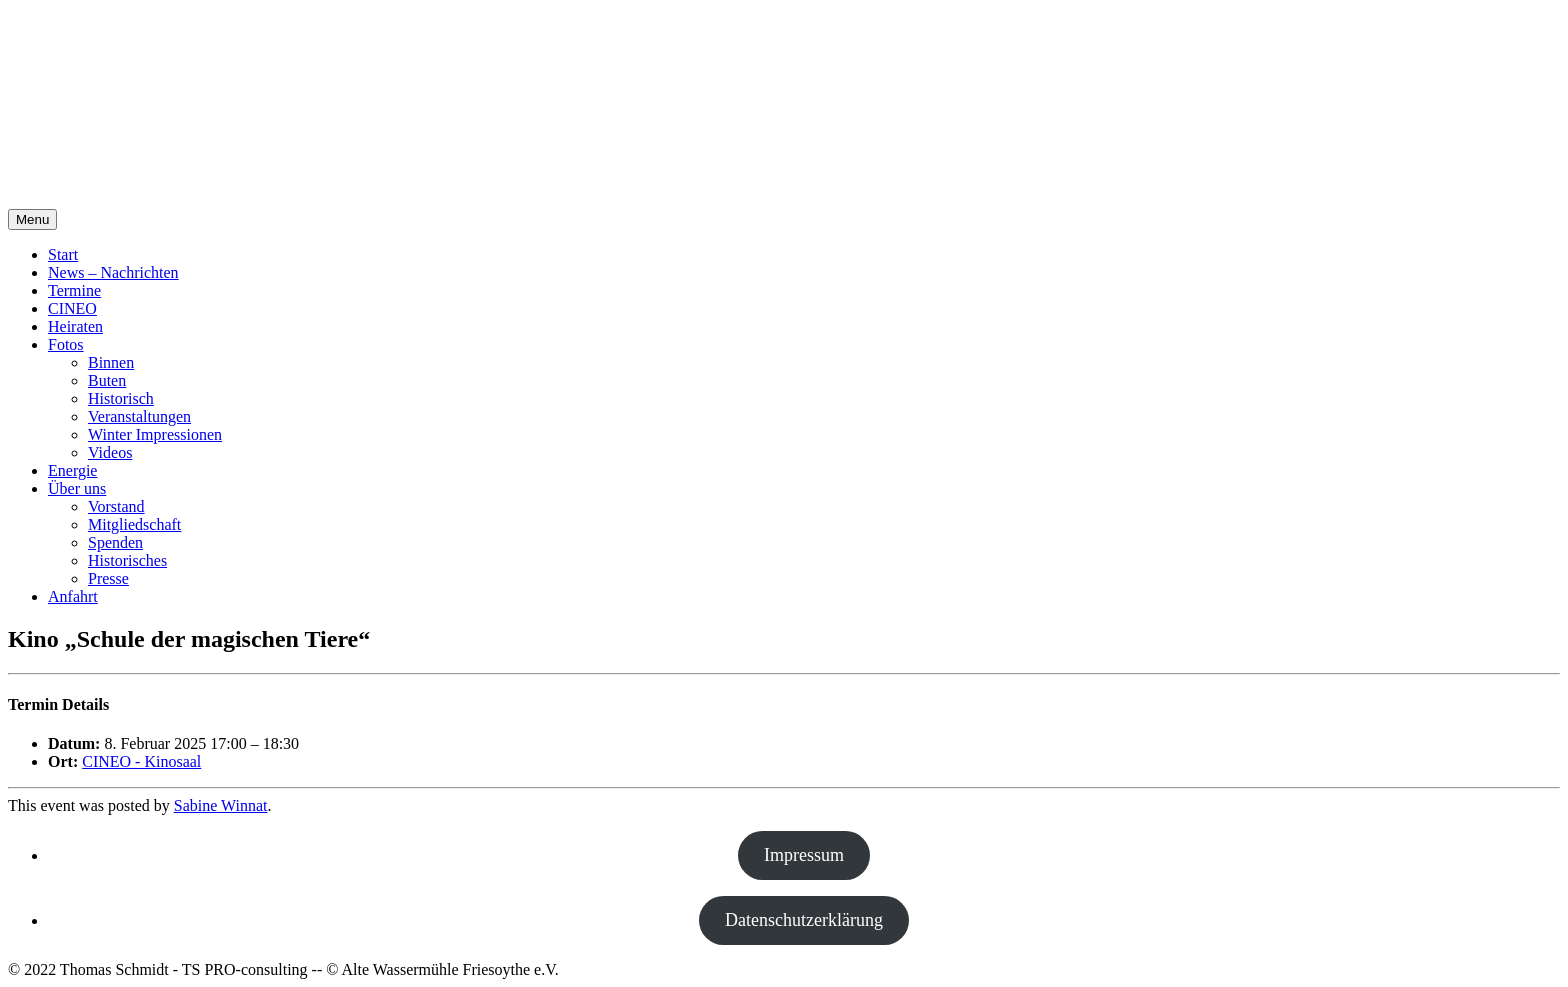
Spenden (115, 542)
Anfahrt (73, 596)
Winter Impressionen (155, 434)
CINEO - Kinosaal (141, 761)
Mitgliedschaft (134, 524)
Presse (108, 578)
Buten (107, 380)
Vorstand (116, 506)
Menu (32, 219)
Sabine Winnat (221, 805)
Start (63, 254)
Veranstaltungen (139, 416)
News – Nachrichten (113, 272)
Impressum (804, 855)
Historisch (121, 398)
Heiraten (75, 326)
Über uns (77, 488)
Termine (74, 290)
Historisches (127, 560)
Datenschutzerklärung (804, 920)
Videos (110, 452)
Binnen (111, 362)
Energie (72, 470)
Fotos (66, 344)
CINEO (72, 308)
